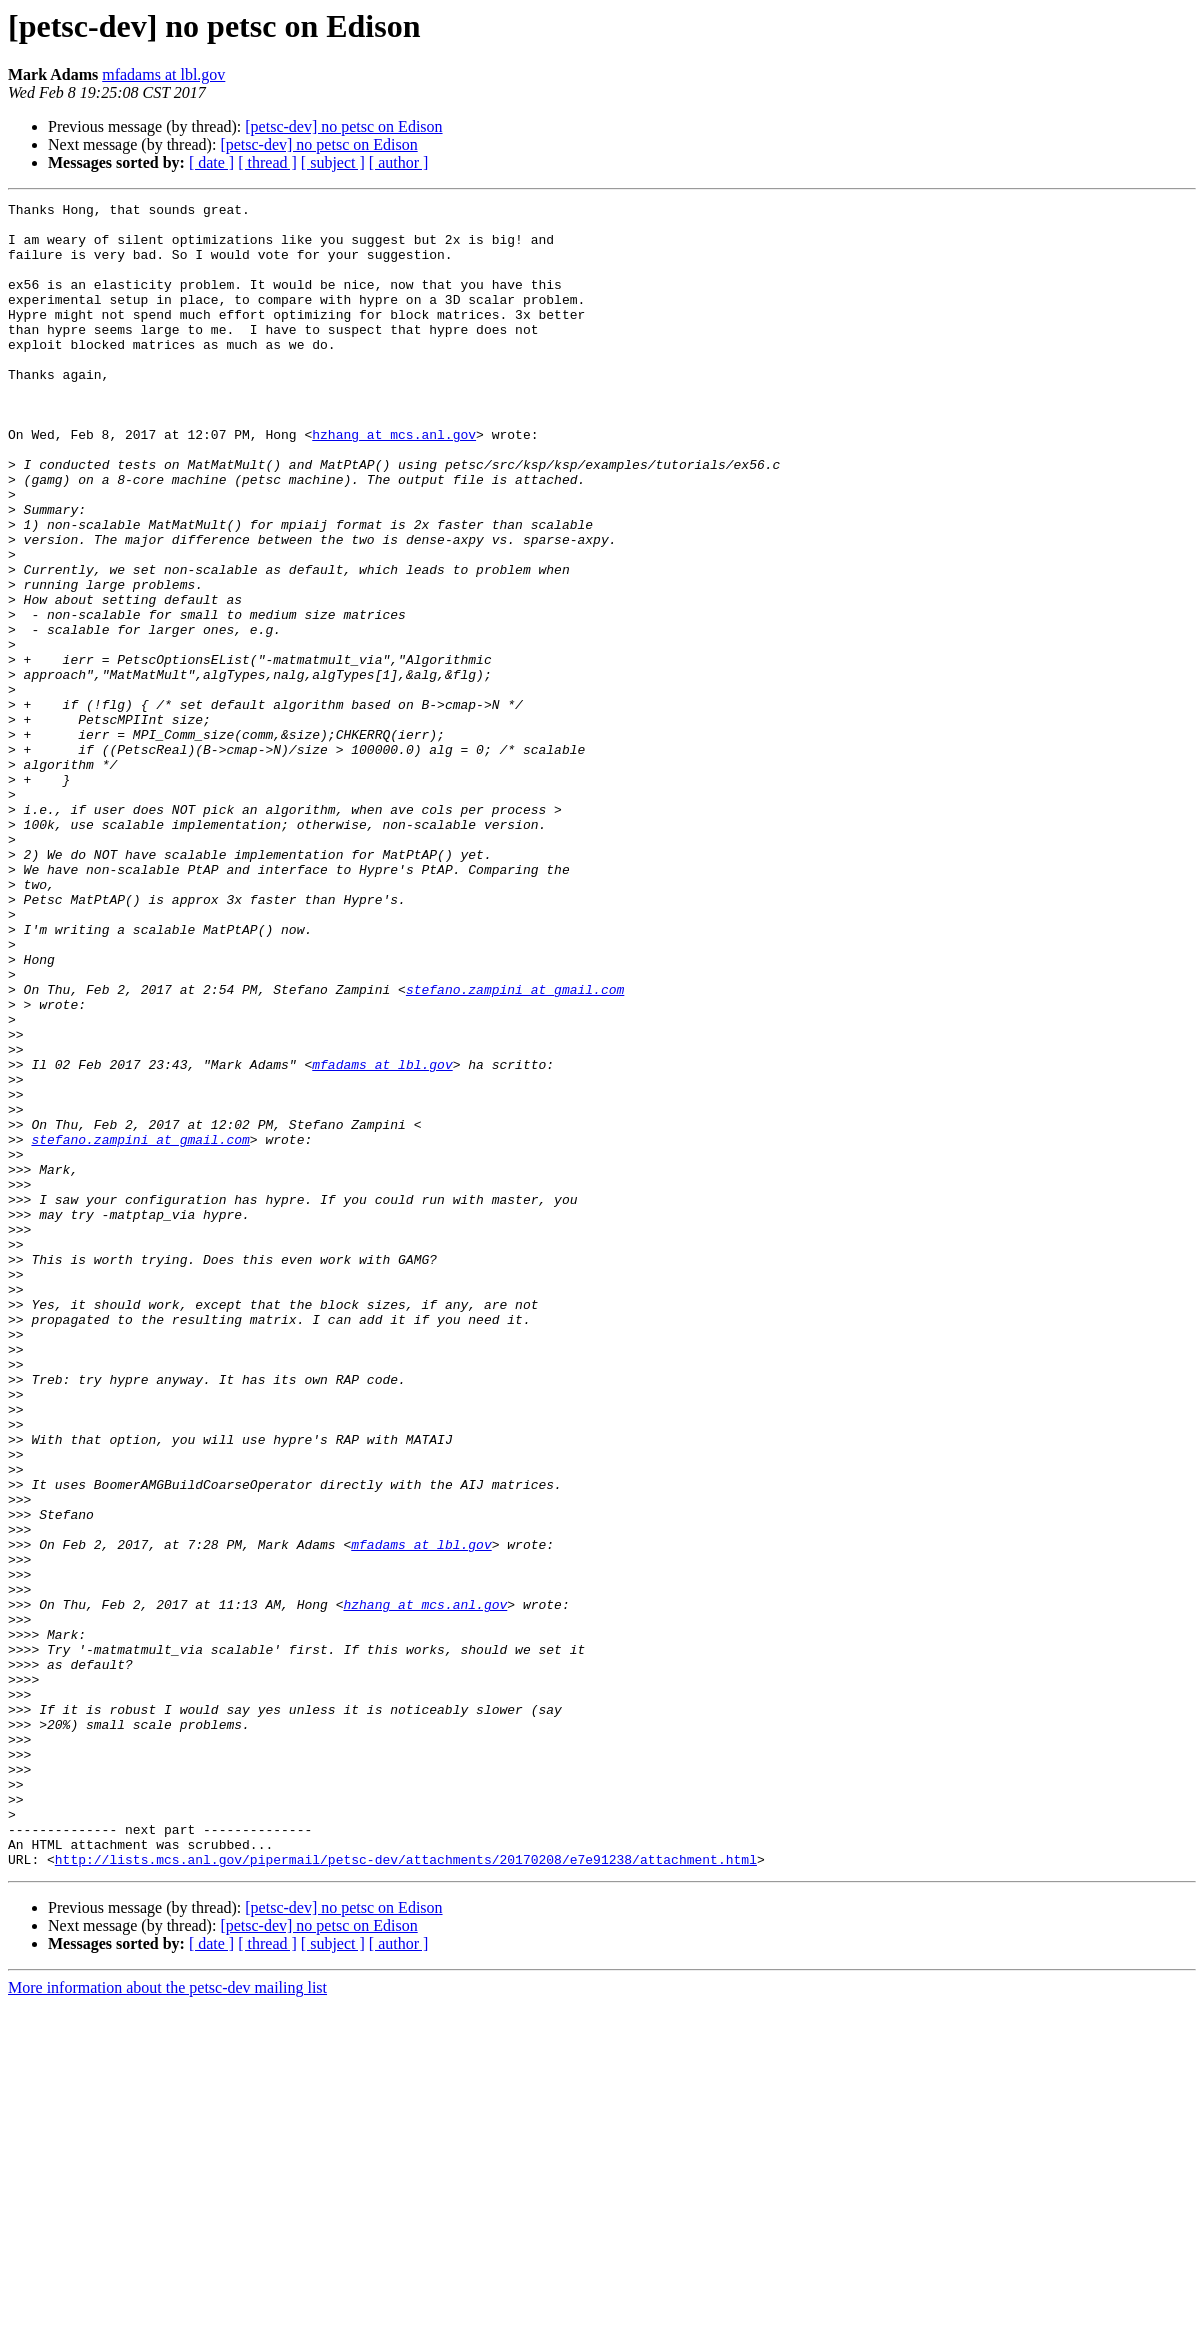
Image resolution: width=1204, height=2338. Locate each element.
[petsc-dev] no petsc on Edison (343, 126)
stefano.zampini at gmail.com (515, 1148)
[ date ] (211, 162)
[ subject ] (333, 162)
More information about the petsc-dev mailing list (167, 2320)
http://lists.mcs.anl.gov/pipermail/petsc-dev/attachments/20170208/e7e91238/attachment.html (406, 2192)
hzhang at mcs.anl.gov (394, 482)
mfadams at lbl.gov (163, 74)
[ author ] (399, 162)
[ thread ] (267, 162)
